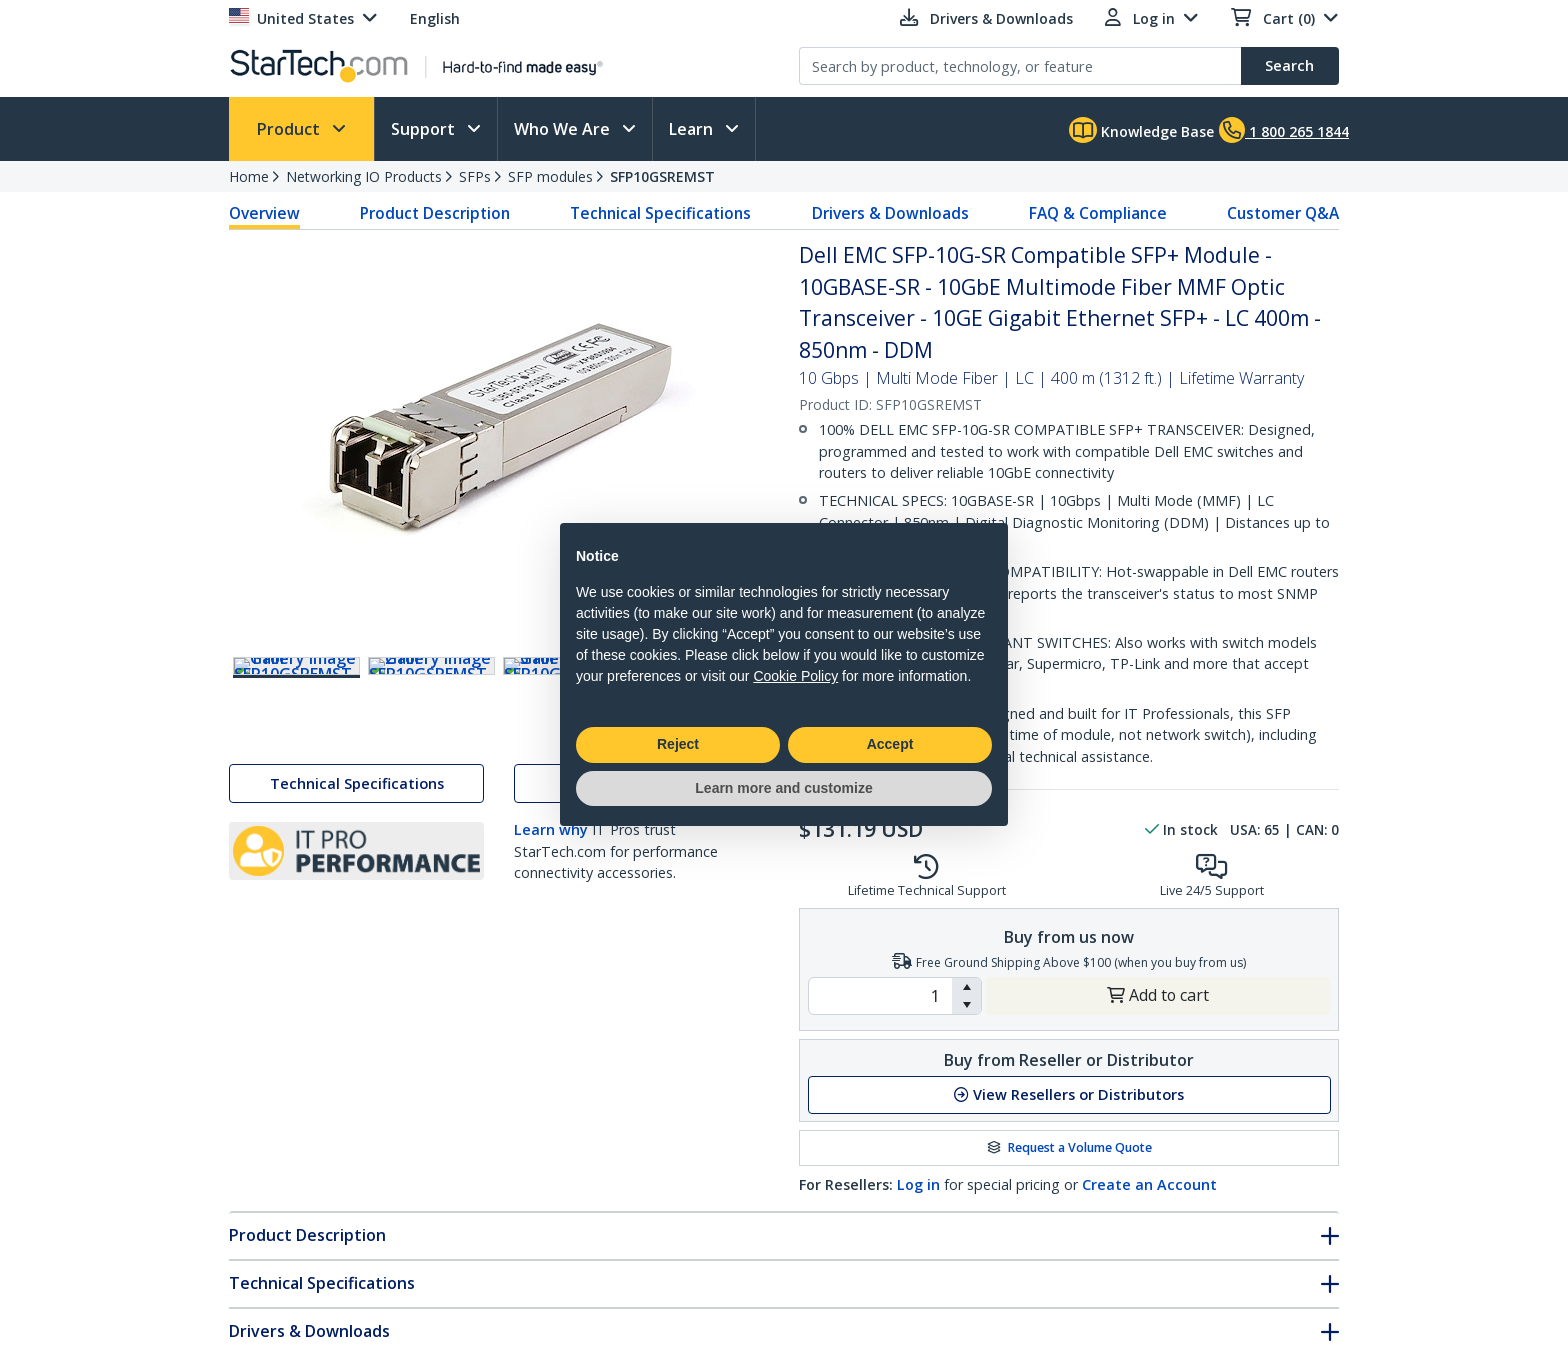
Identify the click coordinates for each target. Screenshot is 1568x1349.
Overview (264, 213)
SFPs (475, 176)
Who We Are (564, 129)
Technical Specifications (660, 213)
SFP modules (550, 176)
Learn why (551, 873)
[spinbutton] (880, 996)
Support (425, 129)
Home (249, 176)
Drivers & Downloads (890, 213)
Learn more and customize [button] (783, 788)
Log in (918, 1184)
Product (290, 129)
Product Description (435, 213)
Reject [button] (678, 744)
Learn (693, 129)
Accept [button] (890, 744)
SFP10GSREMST (662, 176)
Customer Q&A (1283, 213)
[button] (966, 987)
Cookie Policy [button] (795, 676)
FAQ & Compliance (1098, 213)
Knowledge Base (1141, 130)
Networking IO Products (364, 176)
